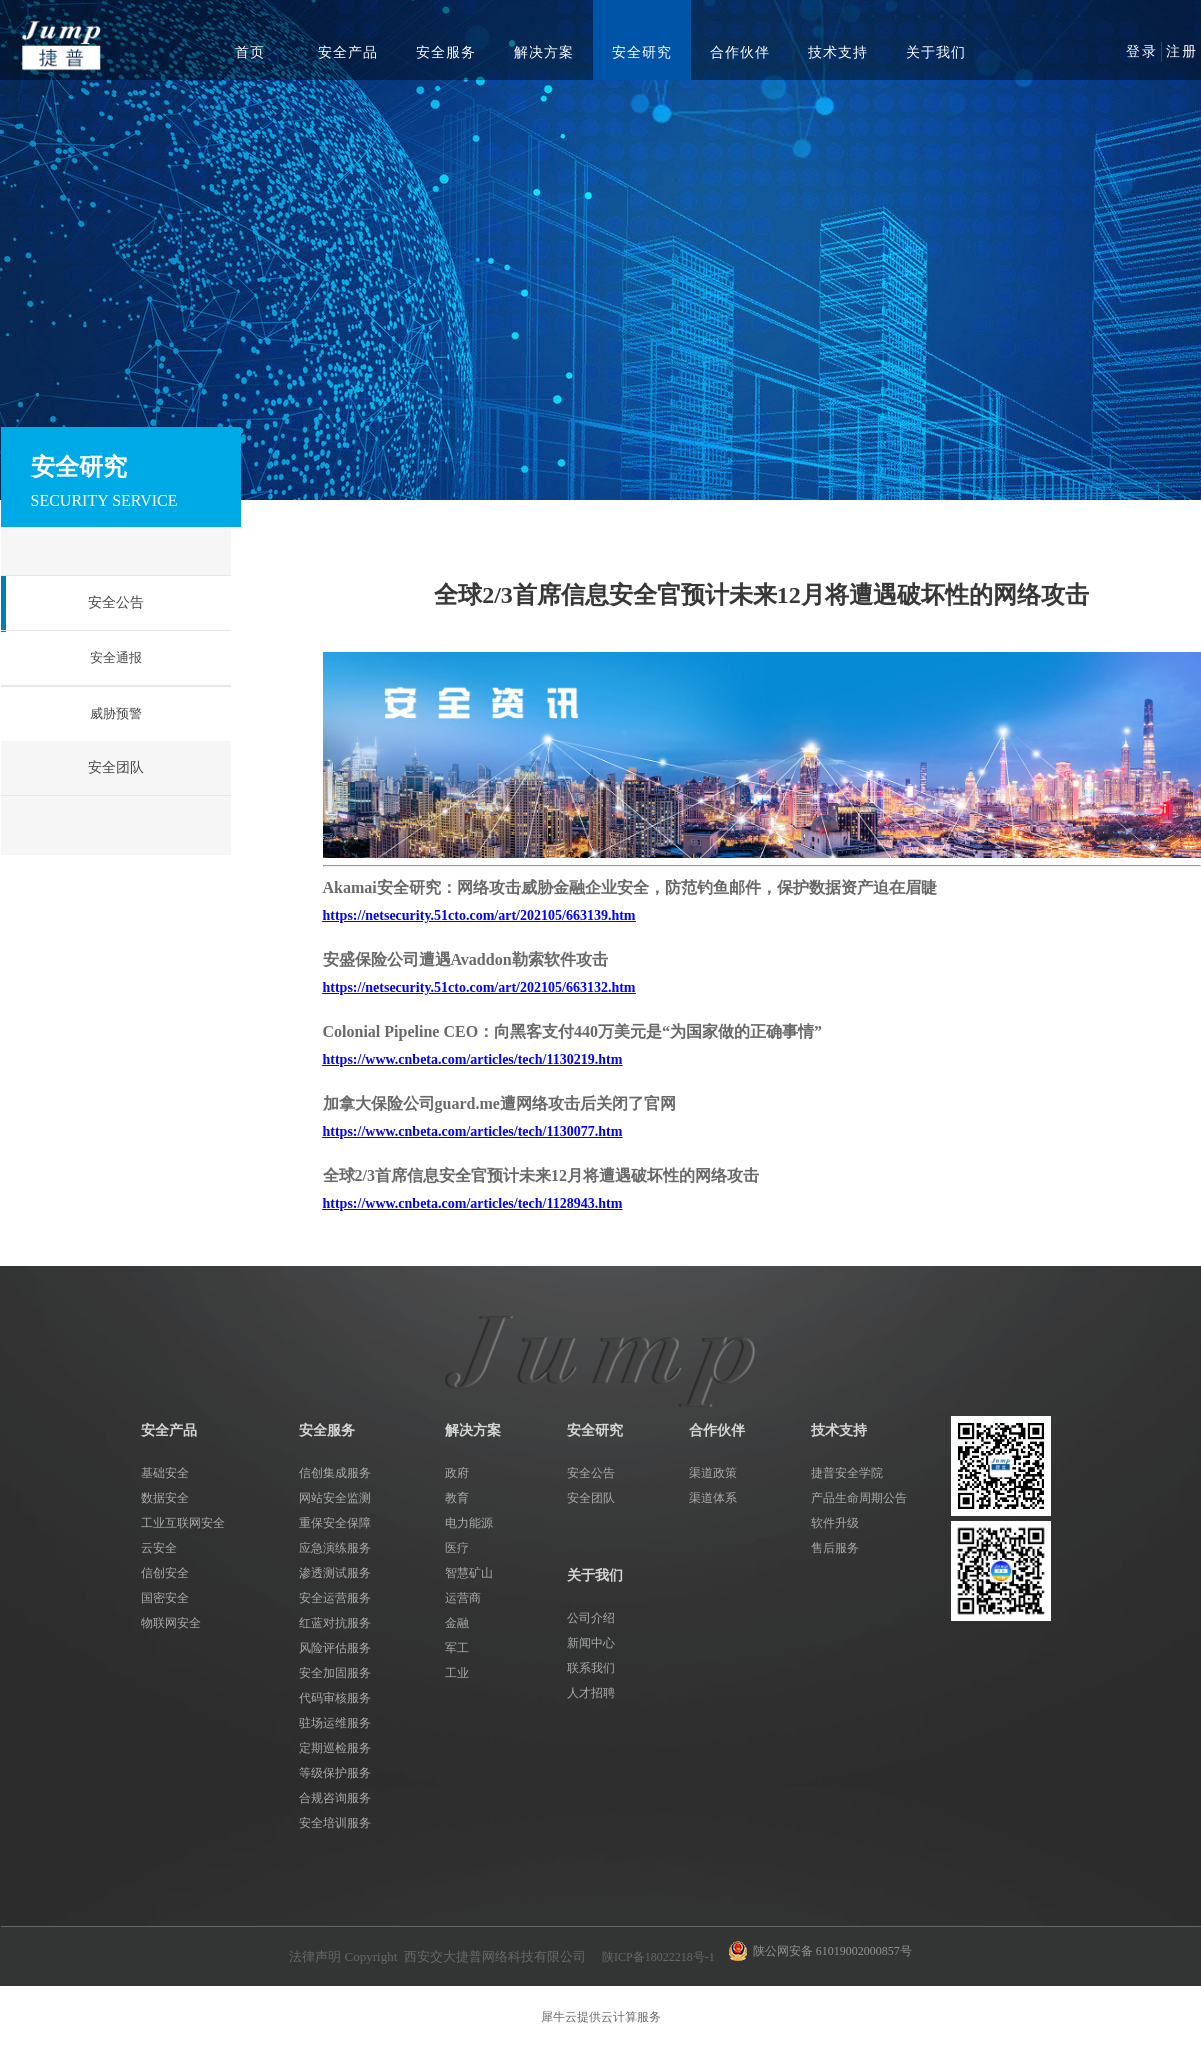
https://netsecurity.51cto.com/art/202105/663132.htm (479, 987)
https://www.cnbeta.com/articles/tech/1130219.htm (473, 1059)
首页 (250, 52)
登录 (1142, 51)
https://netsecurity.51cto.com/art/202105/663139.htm (479, 915)
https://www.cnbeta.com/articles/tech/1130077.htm (473, 1131)
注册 (1182, 51)
